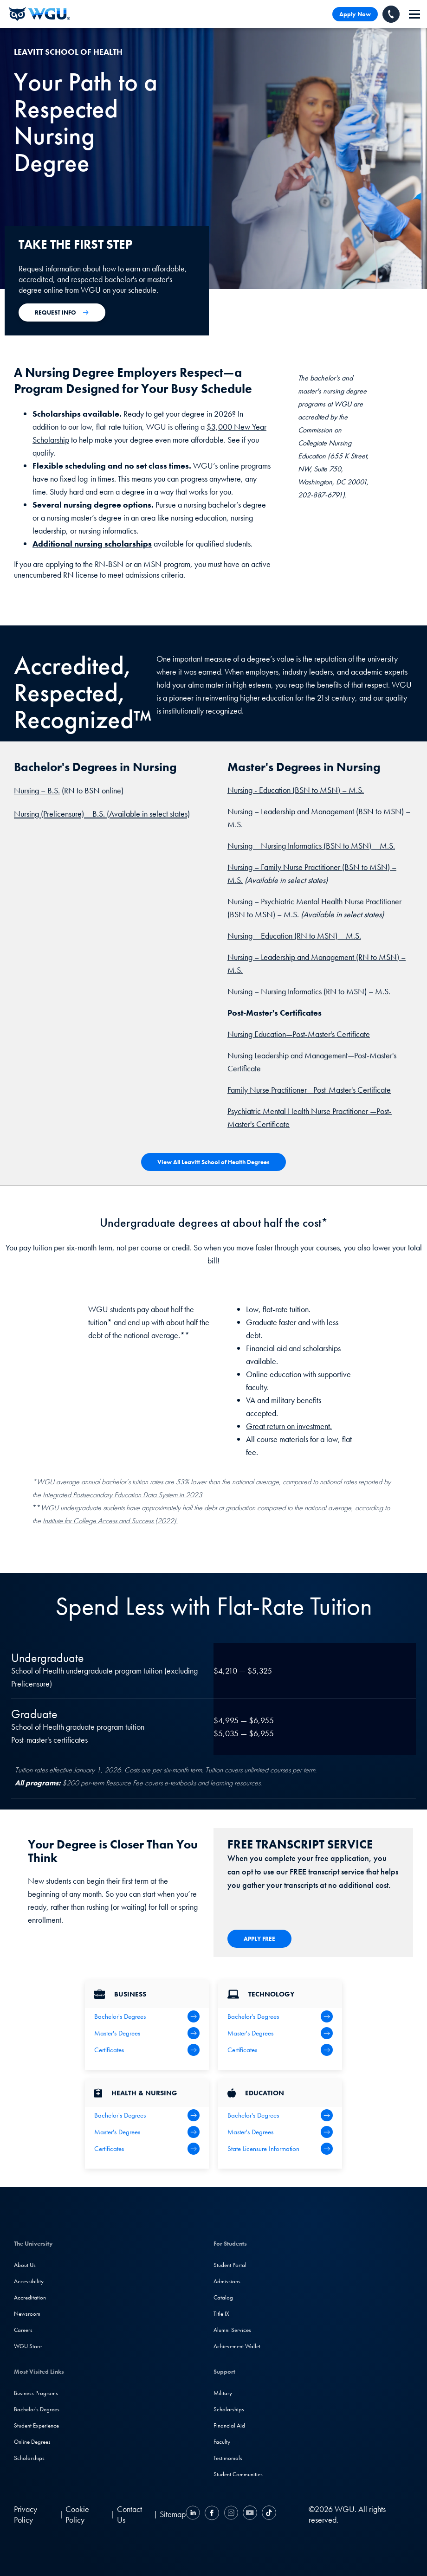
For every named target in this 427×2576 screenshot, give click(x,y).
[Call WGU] (391, 14)
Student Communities (238, 2474)
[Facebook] (211, 2514)
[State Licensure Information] (280, 2148)
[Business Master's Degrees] (147, 2033)
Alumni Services (232, 2330)
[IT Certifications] (280, 2049)
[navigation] (414, 14)
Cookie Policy (77, 2514)
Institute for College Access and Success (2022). (110, 1521)
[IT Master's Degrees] (280, 2033)
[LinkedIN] (194, 2514)
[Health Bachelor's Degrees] (147, 2115)
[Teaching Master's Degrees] (280, 2132)
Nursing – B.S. (37, 790)
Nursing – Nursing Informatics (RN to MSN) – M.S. (308, 991)
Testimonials (228, 2458)
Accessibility (29, 2281)
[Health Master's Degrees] (147, 2132)
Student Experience (36, 2425)
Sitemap (173, 2514)
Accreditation (30, 2297)
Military (223, 2393)
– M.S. (352, 790)
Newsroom (27, 2314)
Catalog (223, 2297)
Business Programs (36, 2393)
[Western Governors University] (39, 14)
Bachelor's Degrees (36, 2409)
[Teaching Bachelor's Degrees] (280, 2115)
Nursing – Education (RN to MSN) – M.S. (294, 935)
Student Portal (230, 2265)
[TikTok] (267, 2514)
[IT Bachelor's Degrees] (280, 2016)
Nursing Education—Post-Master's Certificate (298, 1034)
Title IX (221, 2314)
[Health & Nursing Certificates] (147, 2148)
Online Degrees (32, 2442)
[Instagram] (230, 2514)
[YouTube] (249, 2514)
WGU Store (28, 2346)
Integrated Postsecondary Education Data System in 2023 (122, 1495)
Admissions (227, 2281)
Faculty (222, 2442)
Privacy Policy (25, 2514)
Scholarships (29, 2458)
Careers (23, 2330)
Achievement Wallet (237, 2346)
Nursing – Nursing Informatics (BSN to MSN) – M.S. (311, 845)
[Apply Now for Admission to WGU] (62, 312)
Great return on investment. (289, 1426)
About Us (25, 2265)
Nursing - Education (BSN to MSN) (283, 790)
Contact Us (129, 2514)
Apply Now (355, 14)
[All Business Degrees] (147, 2049)
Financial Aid (229, 2425)
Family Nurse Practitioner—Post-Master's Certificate (309, 1089)
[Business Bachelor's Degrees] (147, 2016)
